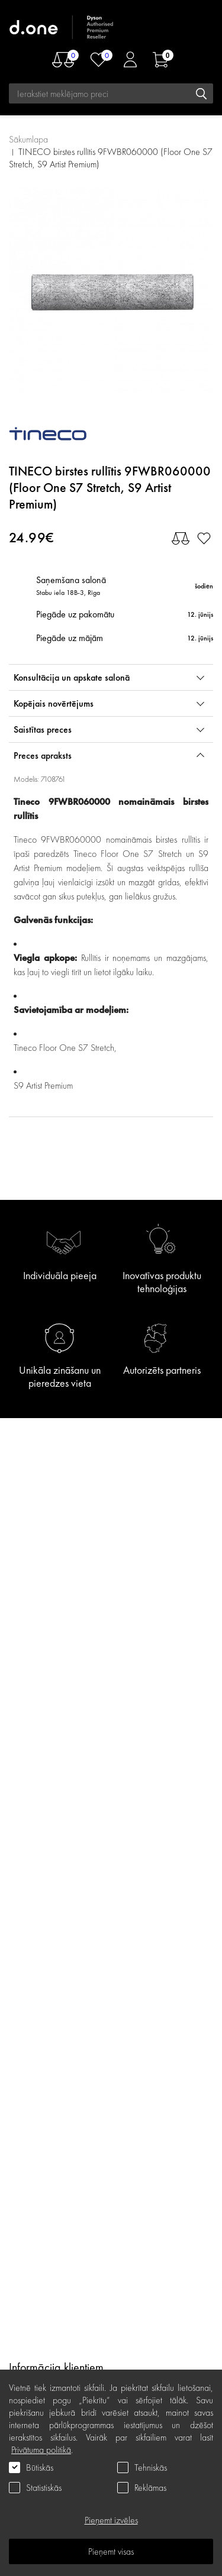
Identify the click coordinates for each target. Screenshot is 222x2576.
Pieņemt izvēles (111, 2520)
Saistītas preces (43, 729)
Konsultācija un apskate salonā (72, 677)
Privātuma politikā (41, 2450)
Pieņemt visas (111, 2551)
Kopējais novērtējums (54, 703)
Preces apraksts (43, 755)
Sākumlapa (28, 139)
